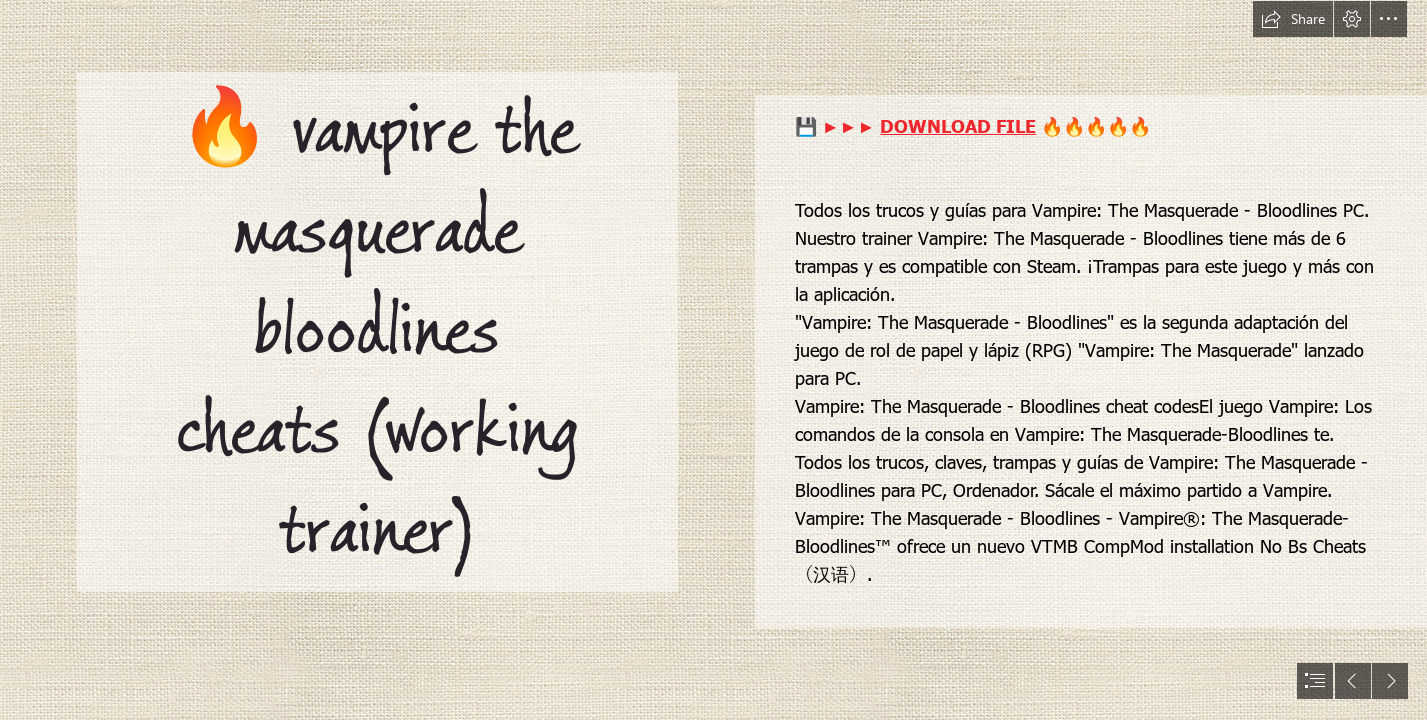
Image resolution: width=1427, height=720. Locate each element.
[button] (1293, 19)
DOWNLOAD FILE (958, 125)
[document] (713, 360)
